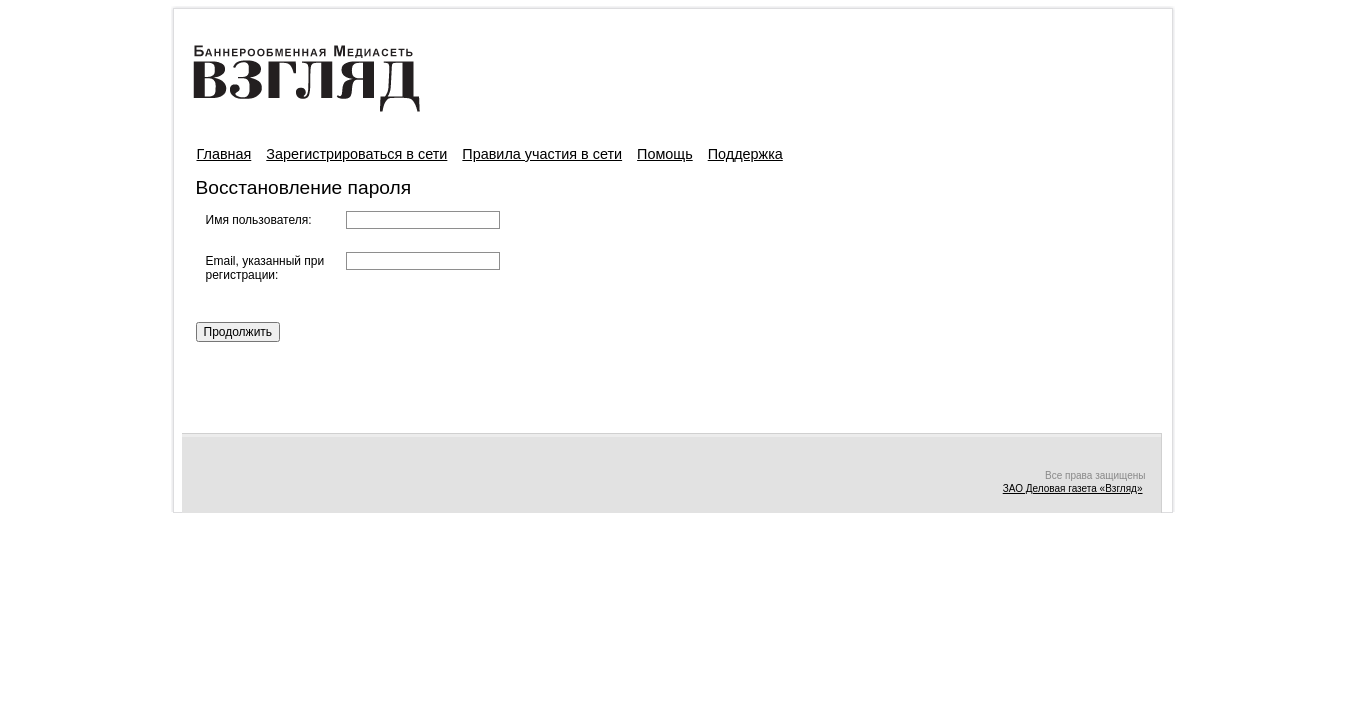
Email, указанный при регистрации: (265, 268)
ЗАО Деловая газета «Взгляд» (1073, 488)
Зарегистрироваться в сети (356, 154)
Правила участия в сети (542, 154)
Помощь (665, 154)
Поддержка (745, 154)
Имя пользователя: (259, 220)
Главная (224, 154)
